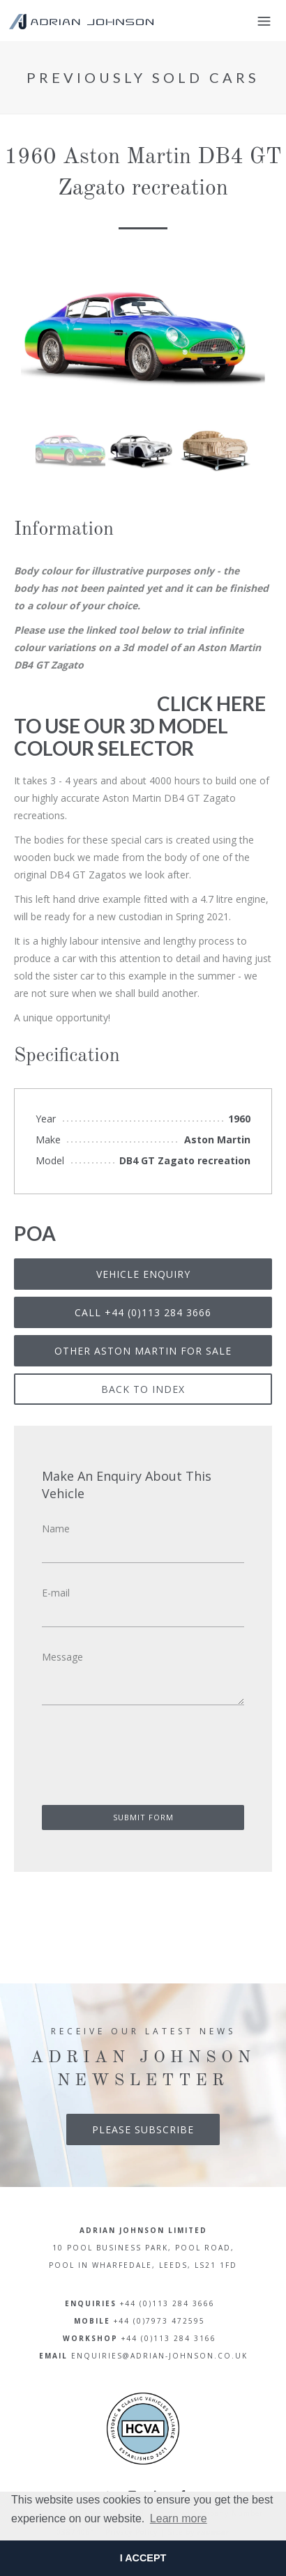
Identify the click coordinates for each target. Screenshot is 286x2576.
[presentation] (132, 1760)
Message (62, 1656)
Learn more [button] (178, 2518)
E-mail (56, 1592)
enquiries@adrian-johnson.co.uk (159, 2356)
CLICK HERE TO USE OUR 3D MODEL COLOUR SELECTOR (140, 726)
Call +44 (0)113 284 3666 (143, 1312)
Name (56, 1528)
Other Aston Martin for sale (143, 1350)
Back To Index (143, 1389)
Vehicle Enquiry (143, 1274)
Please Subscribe (143, 2129)
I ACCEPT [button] (143, 2557)
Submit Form (143, 1817)
